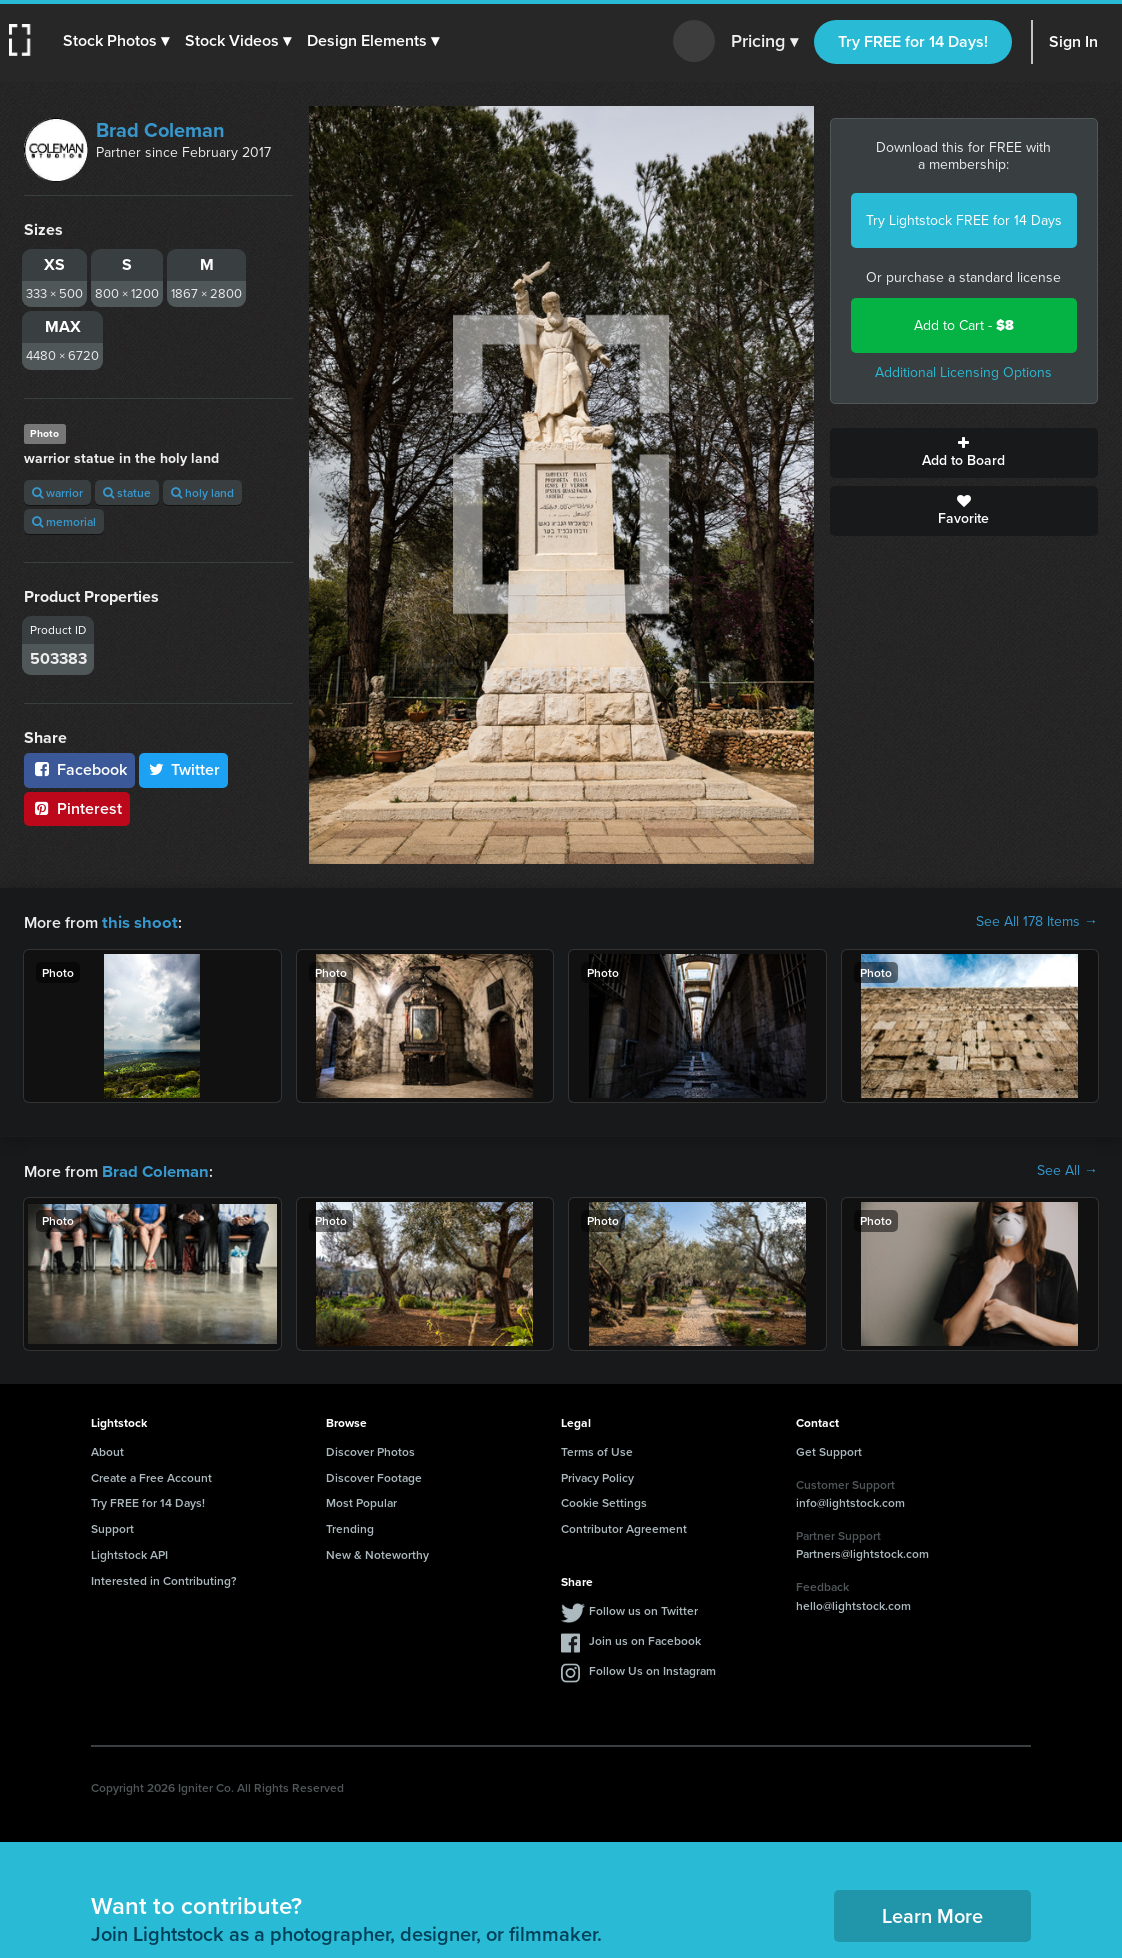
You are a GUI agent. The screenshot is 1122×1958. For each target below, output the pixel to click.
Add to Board (964, 453)
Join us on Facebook (645, 1638)
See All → (1067, 1170)
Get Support (829, 1449)
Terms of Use (597, 1449)
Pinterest (77, 808)
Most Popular (361, 1500)
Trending (350, 1526)
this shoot (137, 921)
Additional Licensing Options (963, 372)
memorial (64, 521)
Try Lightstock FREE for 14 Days (964, 220)
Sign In (1073, 41)
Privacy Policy (597, 1475)
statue (127, 492)
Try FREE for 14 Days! (913, 41)
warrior (57, 492)
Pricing (764, 42)
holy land (202, 492)
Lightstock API (129, 1552)
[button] (117, 41)
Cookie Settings (604, 1500)
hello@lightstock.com (853, 1603)
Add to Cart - (964, 325)
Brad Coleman (160, 130)
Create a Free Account (151, 1475)
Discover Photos (370, 1449)
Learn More (932, 1913)
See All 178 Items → (1037, 922)
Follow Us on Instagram (652, 1668)
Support (112, 1526)
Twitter (184, 769)
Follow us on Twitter (643, 1608)
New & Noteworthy (377, 1552)
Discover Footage (374, 1475)
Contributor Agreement (624, 1526)
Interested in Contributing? (164, 1578)
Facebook (79, 769)
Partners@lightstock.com (862, 1551)
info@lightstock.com (850, 1500)
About (107, 1449)
